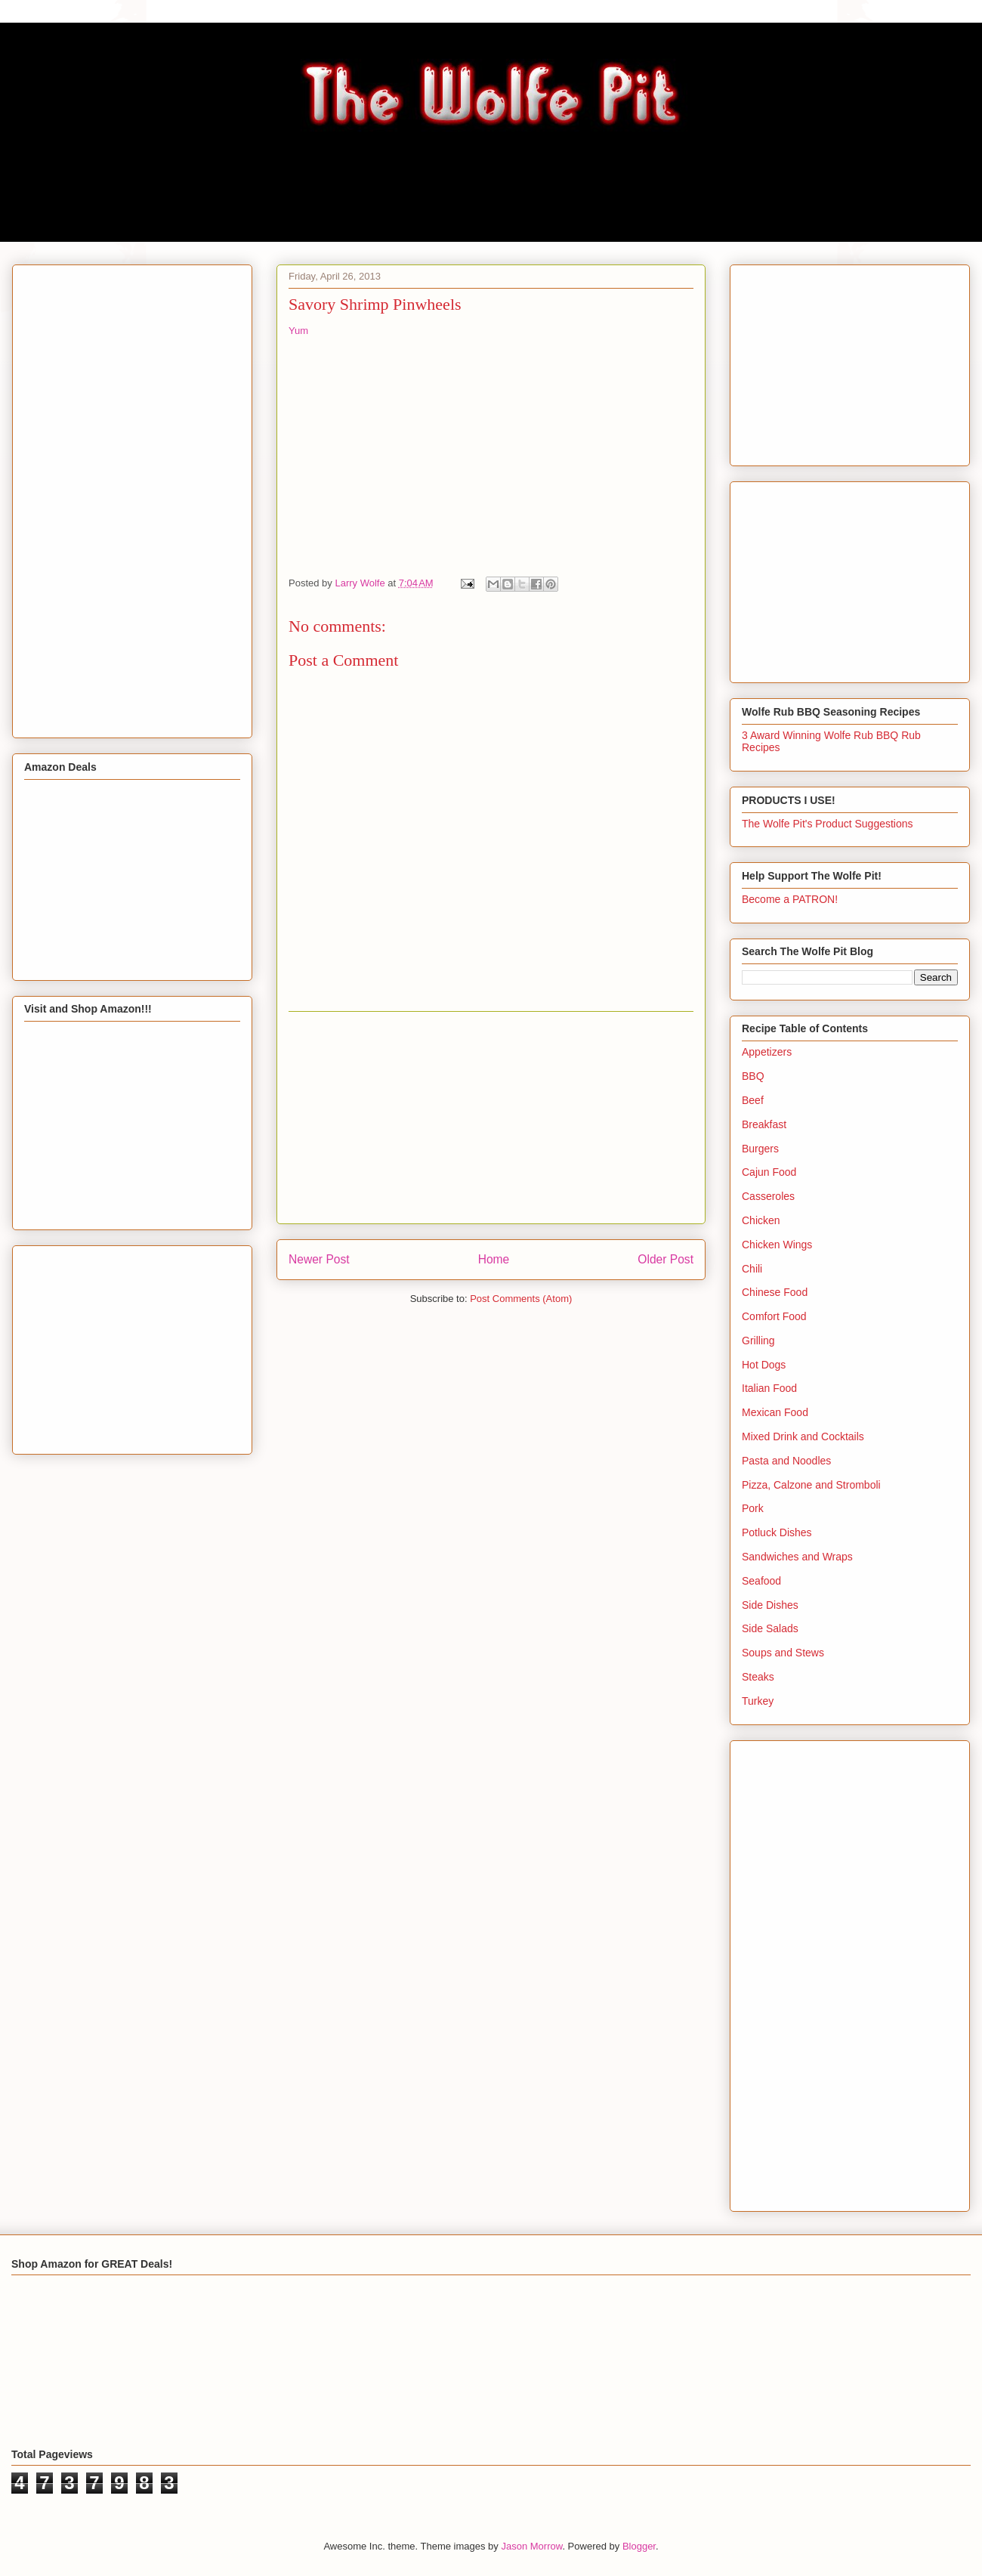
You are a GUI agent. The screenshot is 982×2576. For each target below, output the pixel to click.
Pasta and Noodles (786, 1461)
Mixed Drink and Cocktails (803, 1436)
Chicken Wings (777, 1245)
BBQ (753, 1076)
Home (494, 1259)
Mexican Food (775, 1412)
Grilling (758, 1340)
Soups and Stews (783, 1653)
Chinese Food (775, 1292)
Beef (753, 1100)
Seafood (761, 1581)
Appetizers (767, 1052)
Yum (298, 330)
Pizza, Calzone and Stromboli (811, 1485)
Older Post (665, 1259)
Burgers (760, 1149)
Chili (752, 1269)
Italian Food (769, 1388)
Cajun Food (769, 1172)
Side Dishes (770, 1605)
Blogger (639, 2546)
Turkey (758, 1701)
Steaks (758, 1677)
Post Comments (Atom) (521, 1298)
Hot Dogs (764, 1365)
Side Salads (770, 1628)
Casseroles (768, 1196)
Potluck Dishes (777, 1532)
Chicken (761, 1220)
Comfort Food (774, 1316)
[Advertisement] (491, 1117)
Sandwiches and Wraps (797, 1557)
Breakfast (764, 1124)
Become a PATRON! (790, 899)
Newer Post (319, 1259)
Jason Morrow (531, 2546)
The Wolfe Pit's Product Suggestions (827, 824)
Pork (753, 1508)
